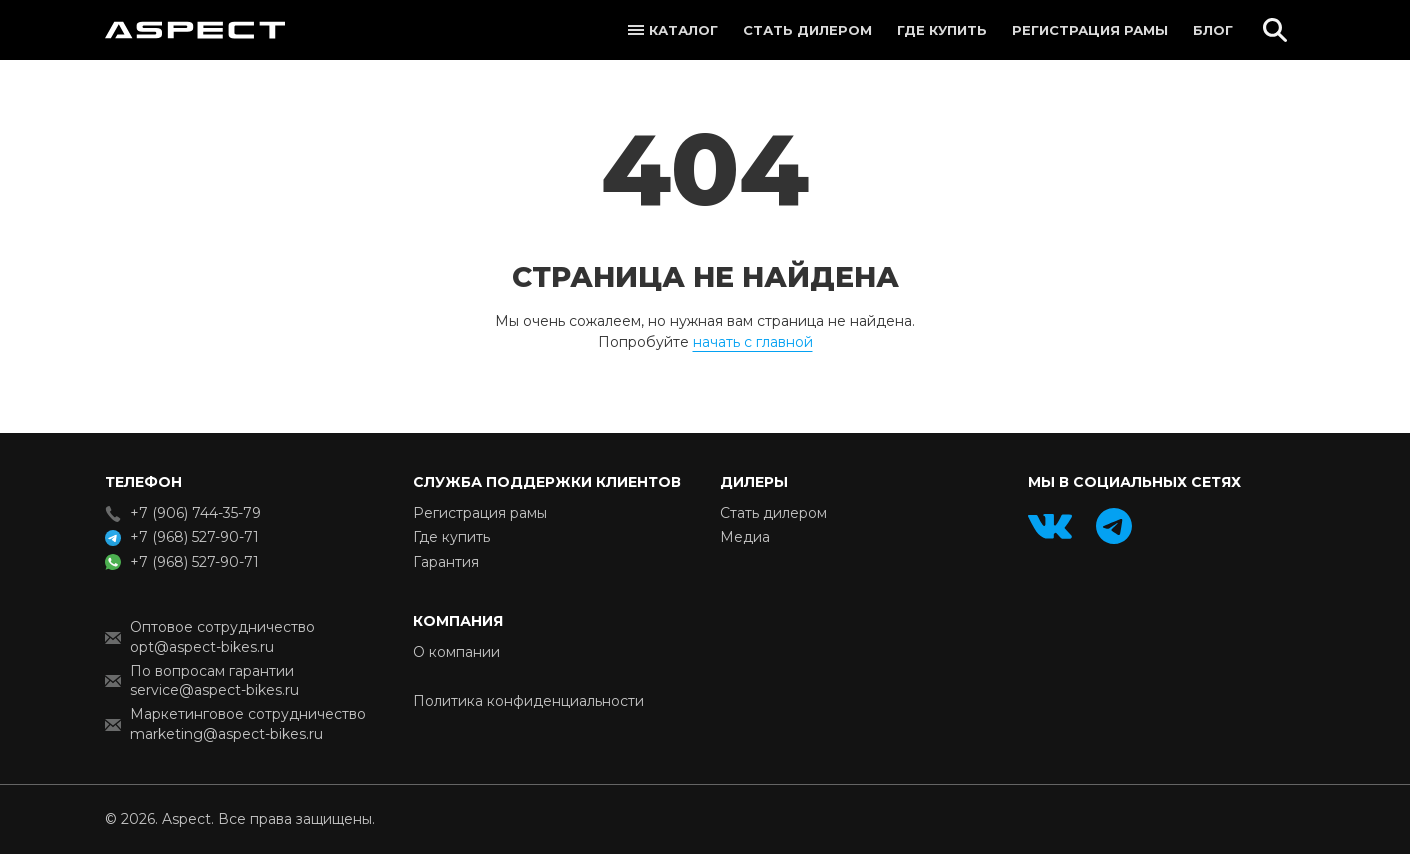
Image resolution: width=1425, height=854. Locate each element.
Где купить (942, 30)
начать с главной (753, 342)
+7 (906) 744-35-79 (195, 513)
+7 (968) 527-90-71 (194, 537)
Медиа (745, 537)
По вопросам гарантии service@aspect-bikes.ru (214, 680)
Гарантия (446, 562)
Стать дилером (807, 30)
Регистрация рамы (1090, 30)
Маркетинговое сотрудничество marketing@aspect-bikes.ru (248, 723)
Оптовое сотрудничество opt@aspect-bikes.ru (222, 636)
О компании (456, 652)
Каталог (683, 30)
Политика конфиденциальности (528, 701)
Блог (1213, 30)
